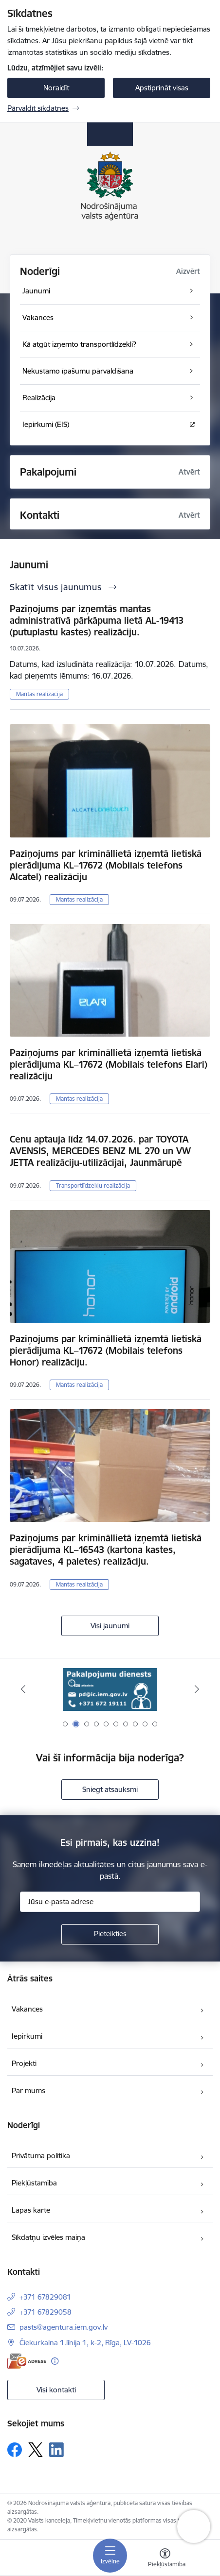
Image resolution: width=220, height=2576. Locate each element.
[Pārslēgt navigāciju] (110, 2556)
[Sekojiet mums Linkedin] (56, 2449)
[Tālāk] (197, 1689)
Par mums (28, 2090)
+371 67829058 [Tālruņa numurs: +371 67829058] (45, 2312)
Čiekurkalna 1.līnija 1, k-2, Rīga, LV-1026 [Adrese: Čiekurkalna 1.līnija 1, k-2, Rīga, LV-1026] (85, 2342)
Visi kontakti (56, 2389)
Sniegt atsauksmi (110, 1789)
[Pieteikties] (110, 1934)
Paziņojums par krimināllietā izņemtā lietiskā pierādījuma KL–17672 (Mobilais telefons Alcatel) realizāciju (106, 865)
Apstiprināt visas (161, 87)
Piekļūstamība (34, 2182)
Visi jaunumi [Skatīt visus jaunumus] (110, 1625)
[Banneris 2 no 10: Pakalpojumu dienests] (110, 1689)
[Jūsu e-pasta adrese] (110, 1902)
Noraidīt (56, 87)
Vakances (27, 2008)
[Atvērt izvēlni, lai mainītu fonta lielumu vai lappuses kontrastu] (165, 2559)
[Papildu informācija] (54, 2361)
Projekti (24, 2063)
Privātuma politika (41, 2155)
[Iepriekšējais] (23, 1689)
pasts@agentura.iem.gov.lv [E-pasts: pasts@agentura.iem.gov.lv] (63, 2327)
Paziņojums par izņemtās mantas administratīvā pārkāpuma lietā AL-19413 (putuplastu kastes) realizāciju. (96, 620)
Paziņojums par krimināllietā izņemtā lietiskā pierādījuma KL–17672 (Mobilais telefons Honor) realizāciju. (106, 1350)
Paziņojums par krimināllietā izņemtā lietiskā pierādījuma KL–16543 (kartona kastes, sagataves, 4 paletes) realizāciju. (106, 1549)
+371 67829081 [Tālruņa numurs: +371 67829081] (45, 2297)
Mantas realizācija (39, 694)
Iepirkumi (27, 2036)
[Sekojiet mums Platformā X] (35, 2449)
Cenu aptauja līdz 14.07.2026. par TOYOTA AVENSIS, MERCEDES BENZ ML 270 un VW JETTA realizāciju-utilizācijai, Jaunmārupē (100, 1150)
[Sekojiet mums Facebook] (14, 2449)
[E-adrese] (26, 2361)
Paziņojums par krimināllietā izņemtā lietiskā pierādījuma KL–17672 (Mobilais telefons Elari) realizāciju (108, 1064)
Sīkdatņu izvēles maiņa (48, 2237)
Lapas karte (31, 2210)
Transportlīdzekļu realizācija (93, 1185)
